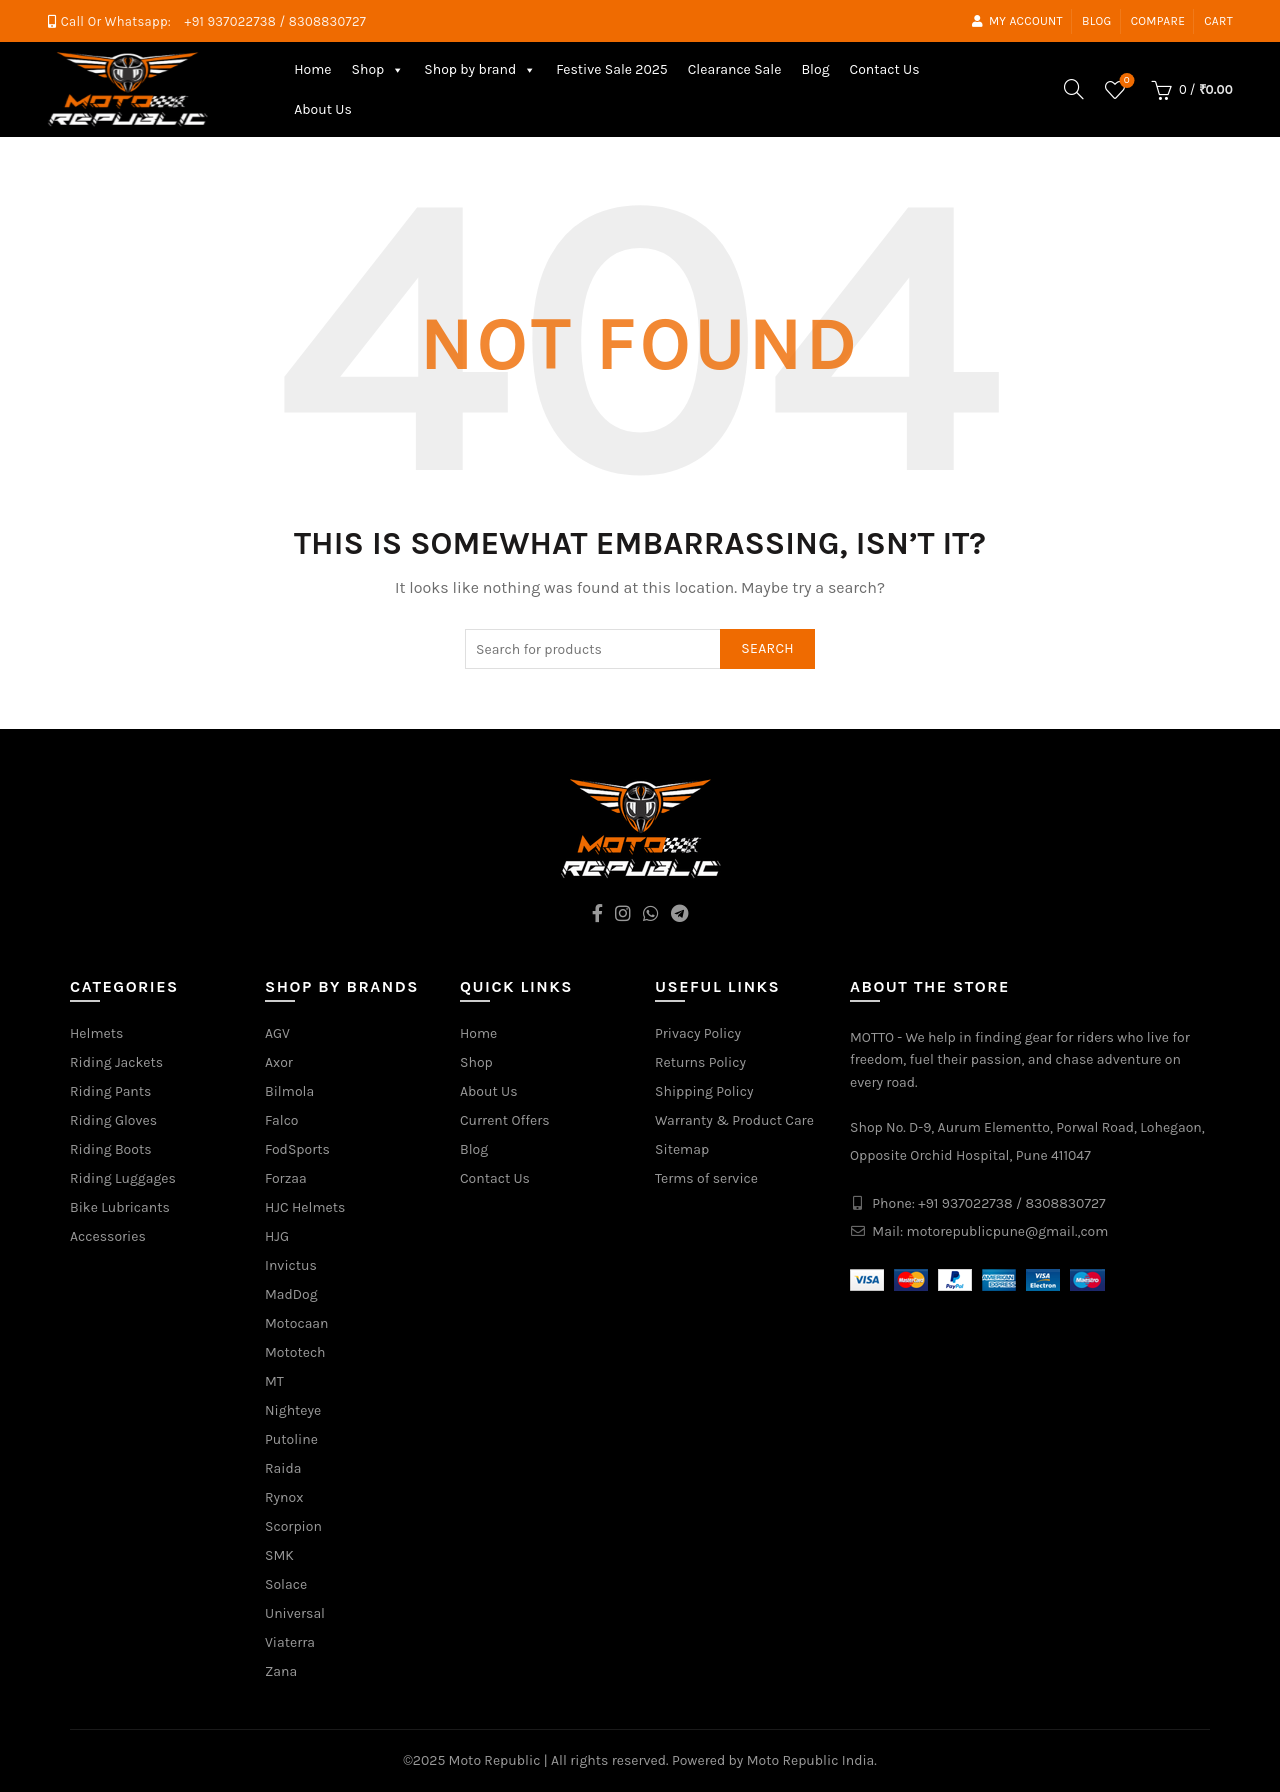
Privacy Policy (698, 1033)
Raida (283, 1468)
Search (767, 648)
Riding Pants (110, 1091)
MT (274, 1381)
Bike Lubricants (120, 1207)
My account (1017, 21)
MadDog (291, 1294)
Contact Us (885, 69)
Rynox (284, 1497)
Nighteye (293, 1410)
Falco (282, 1120)
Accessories (108, 1236)
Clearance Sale (735, 69)
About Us (323, 109)
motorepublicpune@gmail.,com (1008, 1231)
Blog (1097, 21)
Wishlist (1124, 81)
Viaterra (290, 1642)
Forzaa (286, 1178)
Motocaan (297, 1323)
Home (312, 69)
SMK (279, 1555)
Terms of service (706, 1178)
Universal (295, 1613)
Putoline (291, 1439)
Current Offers (505, 1120)
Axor (279, 1062)
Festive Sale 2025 (612, 69)
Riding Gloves (113, 1120)
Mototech (295, 1352)
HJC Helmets (305, 1207)
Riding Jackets (116, 1062)
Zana (281, 1671)
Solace (286, 1584)
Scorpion (293, 1526)
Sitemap (682, 1149)
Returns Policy (700, 1062)
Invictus (291, 1265)
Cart (1218, 21)
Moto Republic (495, 1760)
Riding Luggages (123, 1178)
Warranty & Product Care (734, 1120)
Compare (1158, 21)
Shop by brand (480, 69)
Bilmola (289, 1091)
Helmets (96, 1033)
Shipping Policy (704, 1091)
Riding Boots (111, 1149)
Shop (377, 69)
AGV (277, 1033)
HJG (277, 1236)
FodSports (297, 1149)
